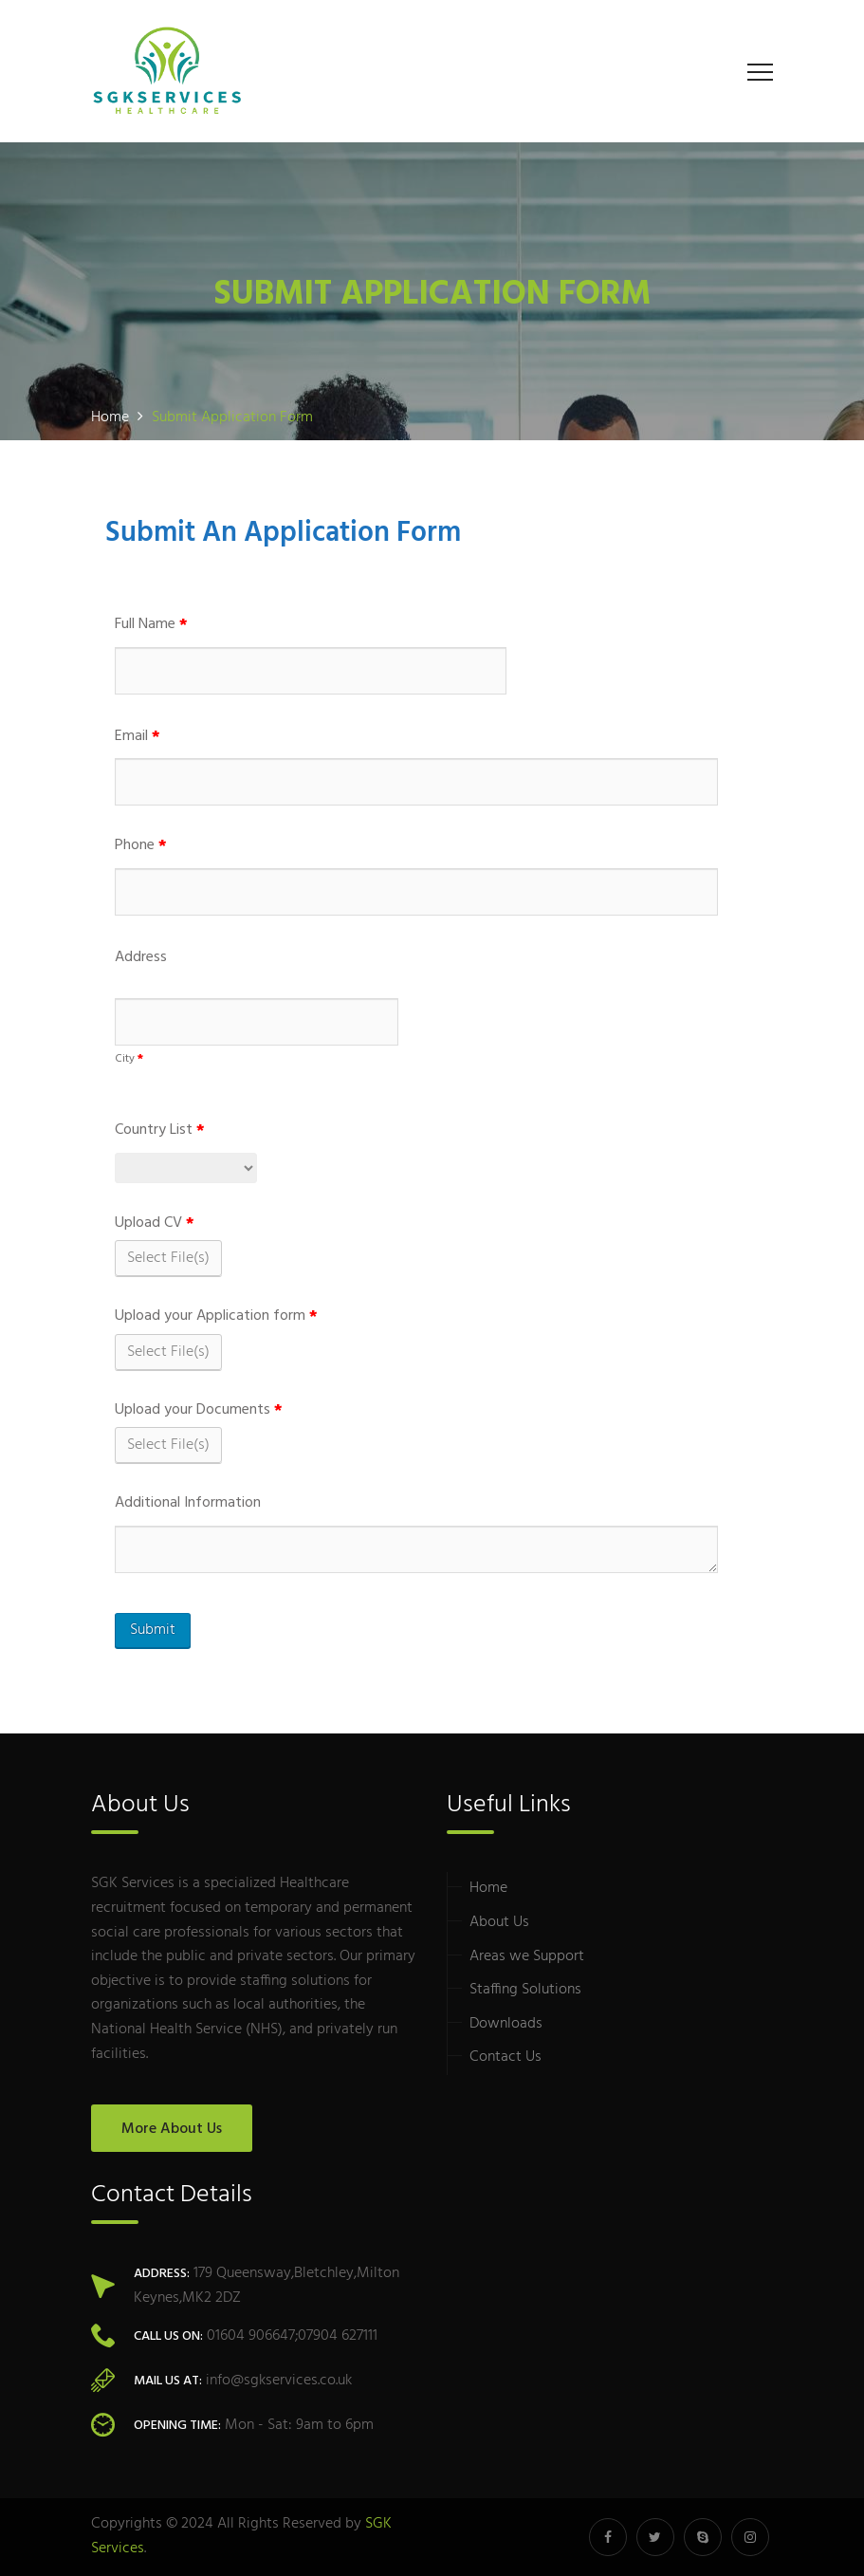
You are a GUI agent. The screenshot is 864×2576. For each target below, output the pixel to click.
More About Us (171, 2129)
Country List (160, 1130)
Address (141, 958)
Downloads (505, 2023)
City (129, 1058)
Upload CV (154, 1223)
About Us (499, 1922)
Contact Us (505, 2057)
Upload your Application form (216, 1316)
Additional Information (188, 1503)
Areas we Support (526, 1956)
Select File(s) (168, 1258)
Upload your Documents (199, 1410)
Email (137, 737)
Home (488, 1888)
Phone (141, 846)
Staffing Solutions (525, 1989)
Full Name (151, 625)
